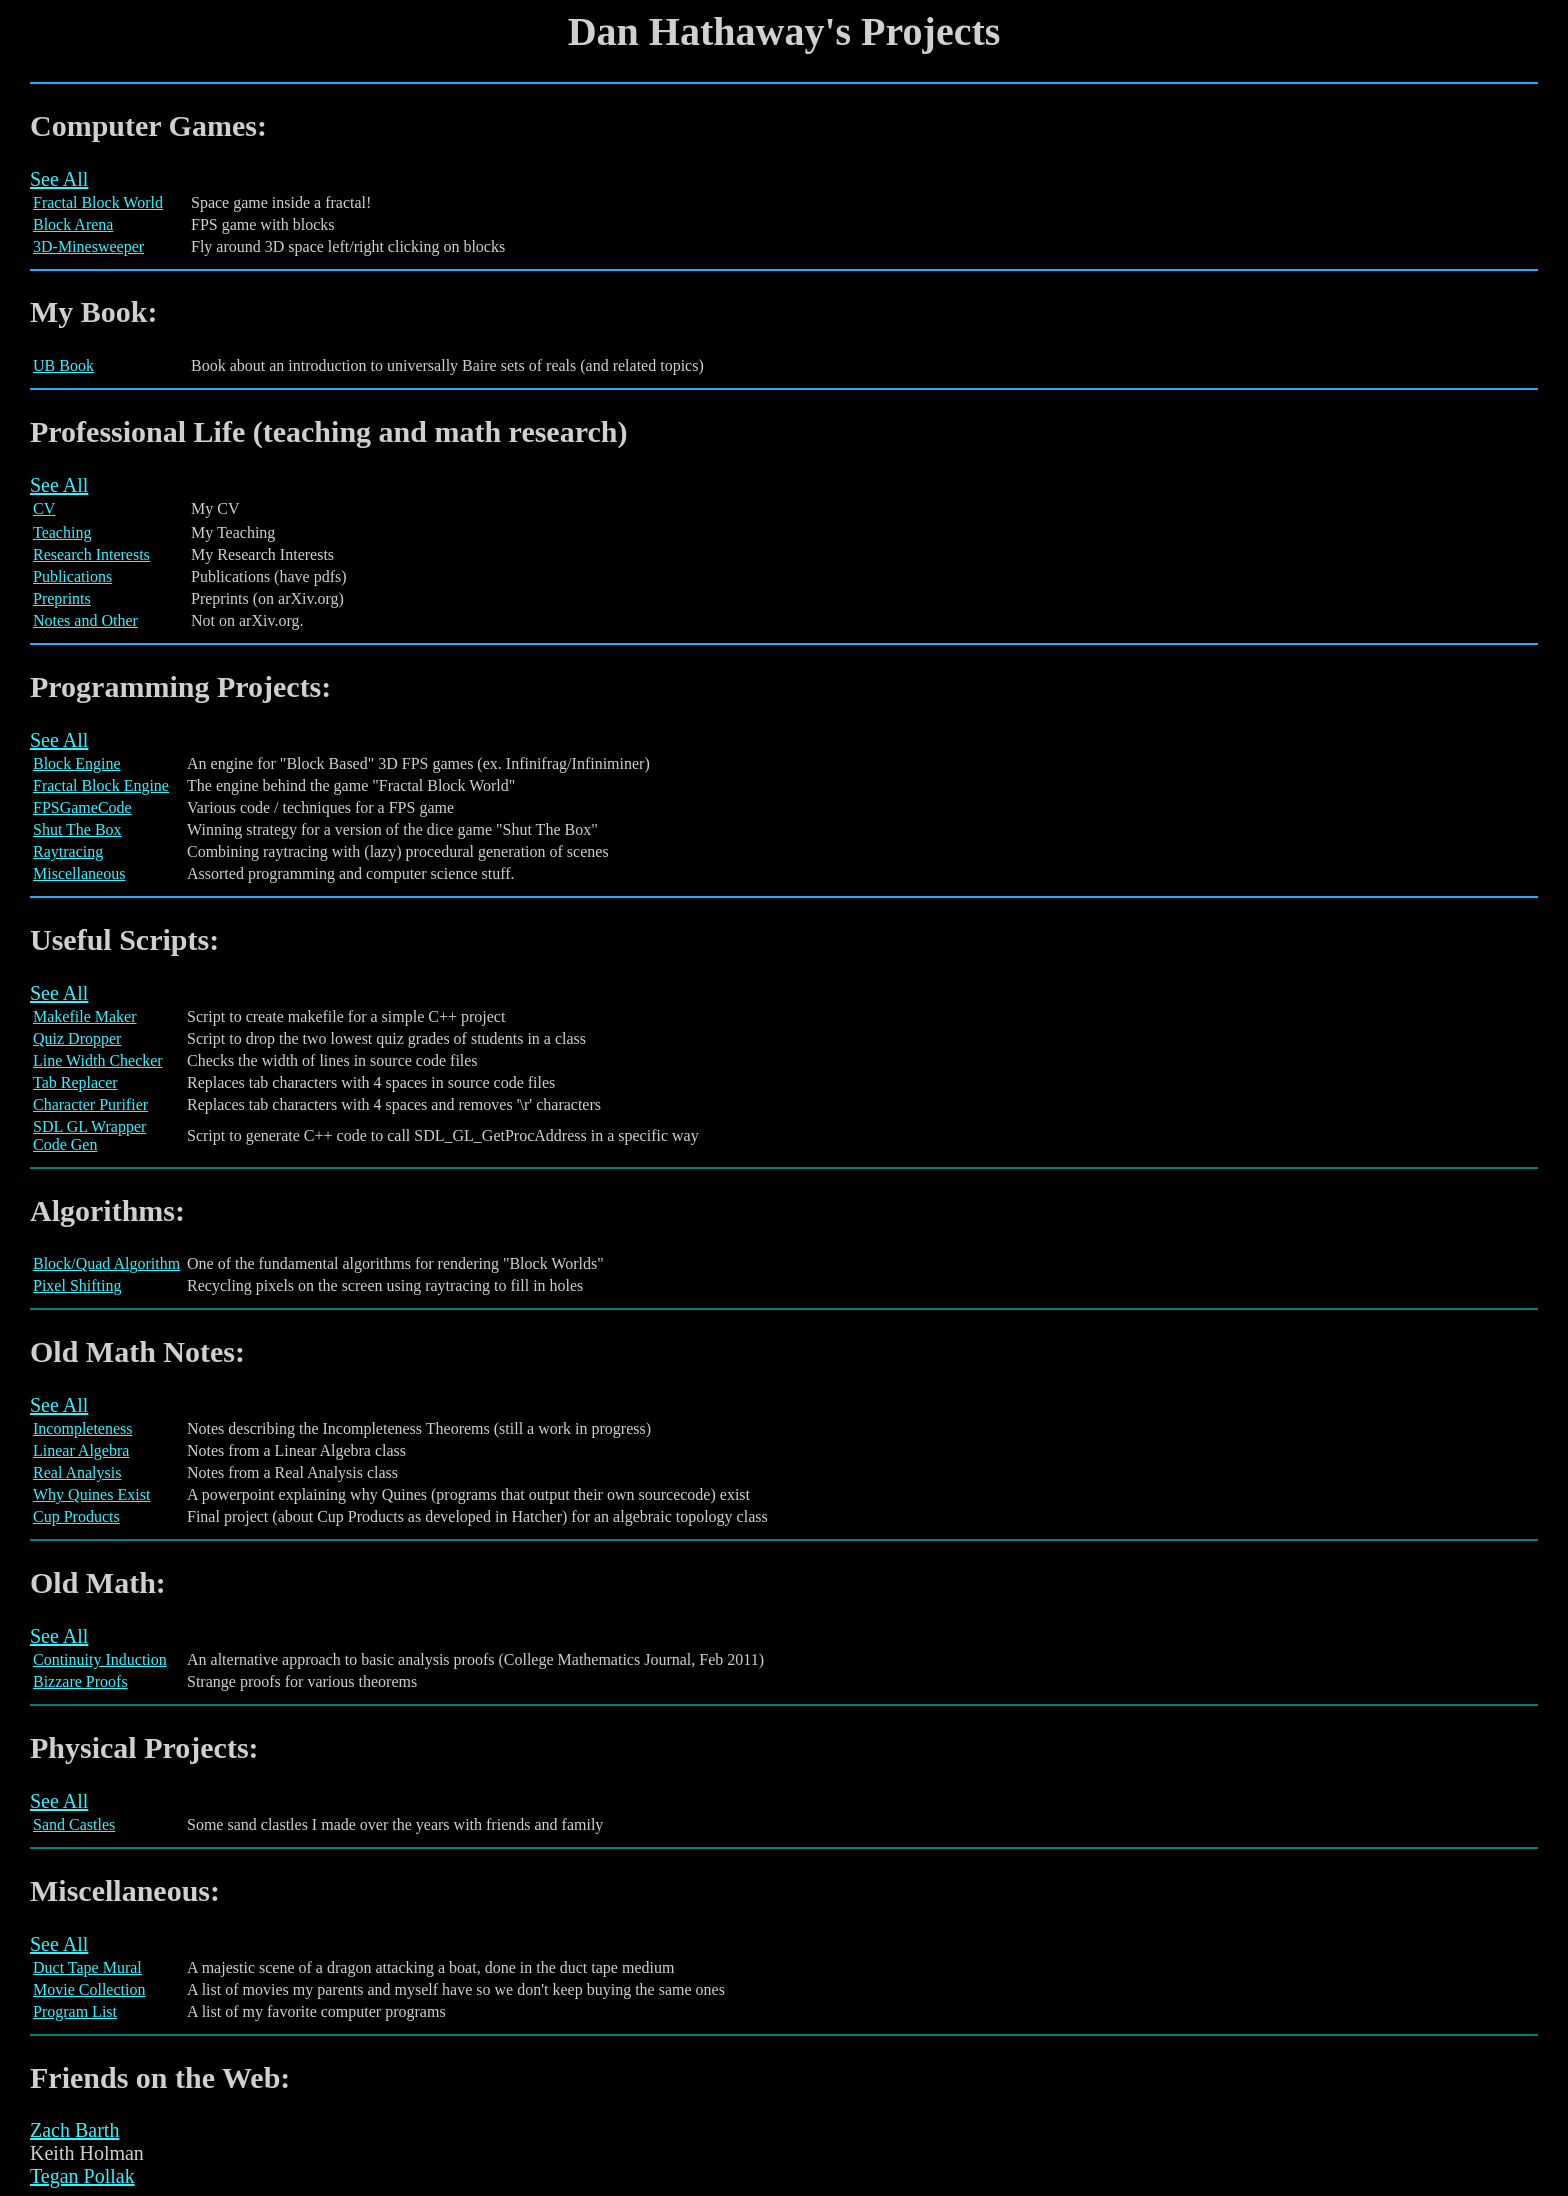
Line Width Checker (98, 1060)
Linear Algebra (81, 1450)
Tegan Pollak (82, 2176)
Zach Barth (74, 2130)
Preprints (62, 598)
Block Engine (77, 763)
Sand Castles (74, 1824)
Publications (72, 576)
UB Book (63, 365)
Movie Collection (89, 1989)
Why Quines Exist (91, 1494)
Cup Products (76, 1516)
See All (59, 179)
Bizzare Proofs (80, 1681)
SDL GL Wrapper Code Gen (89, 1135)
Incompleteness (83, 1428)
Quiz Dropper (77, 1038)
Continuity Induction (100, 1659)
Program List (75, 2011)
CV (44, 508)
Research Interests (91, 554)
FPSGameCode (82, 807)
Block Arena (73, 224)
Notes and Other (85, 620)
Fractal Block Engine (101, 785)
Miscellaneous (79, 873)
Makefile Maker (85, 1016)
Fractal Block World (98, 202)
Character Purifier (90, 1104)
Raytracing (68, 851)
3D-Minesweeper (88, 246)
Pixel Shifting (77, 1285)
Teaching (62, 532)
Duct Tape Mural (87, 1967)
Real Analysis (77, 1472)
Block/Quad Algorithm (106, 1263)
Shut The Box (77, 829)
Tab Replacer (75, 1082)
